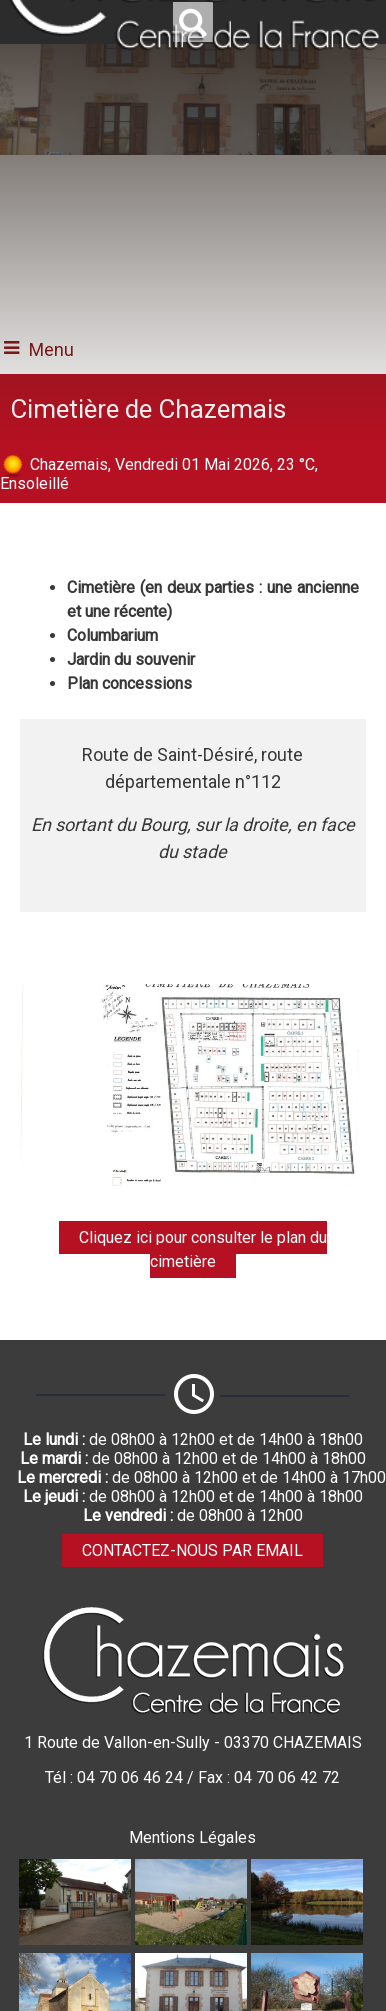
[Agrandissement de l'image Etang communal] (307, 1939)
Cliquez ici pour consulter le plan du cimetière (203, 1249)
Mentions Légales (192, 1837)
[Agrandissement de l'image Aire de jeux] (191, 1939)
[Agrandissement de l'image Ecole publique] (75, 1939)
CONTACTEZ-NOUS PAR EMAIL (192, 1550)
